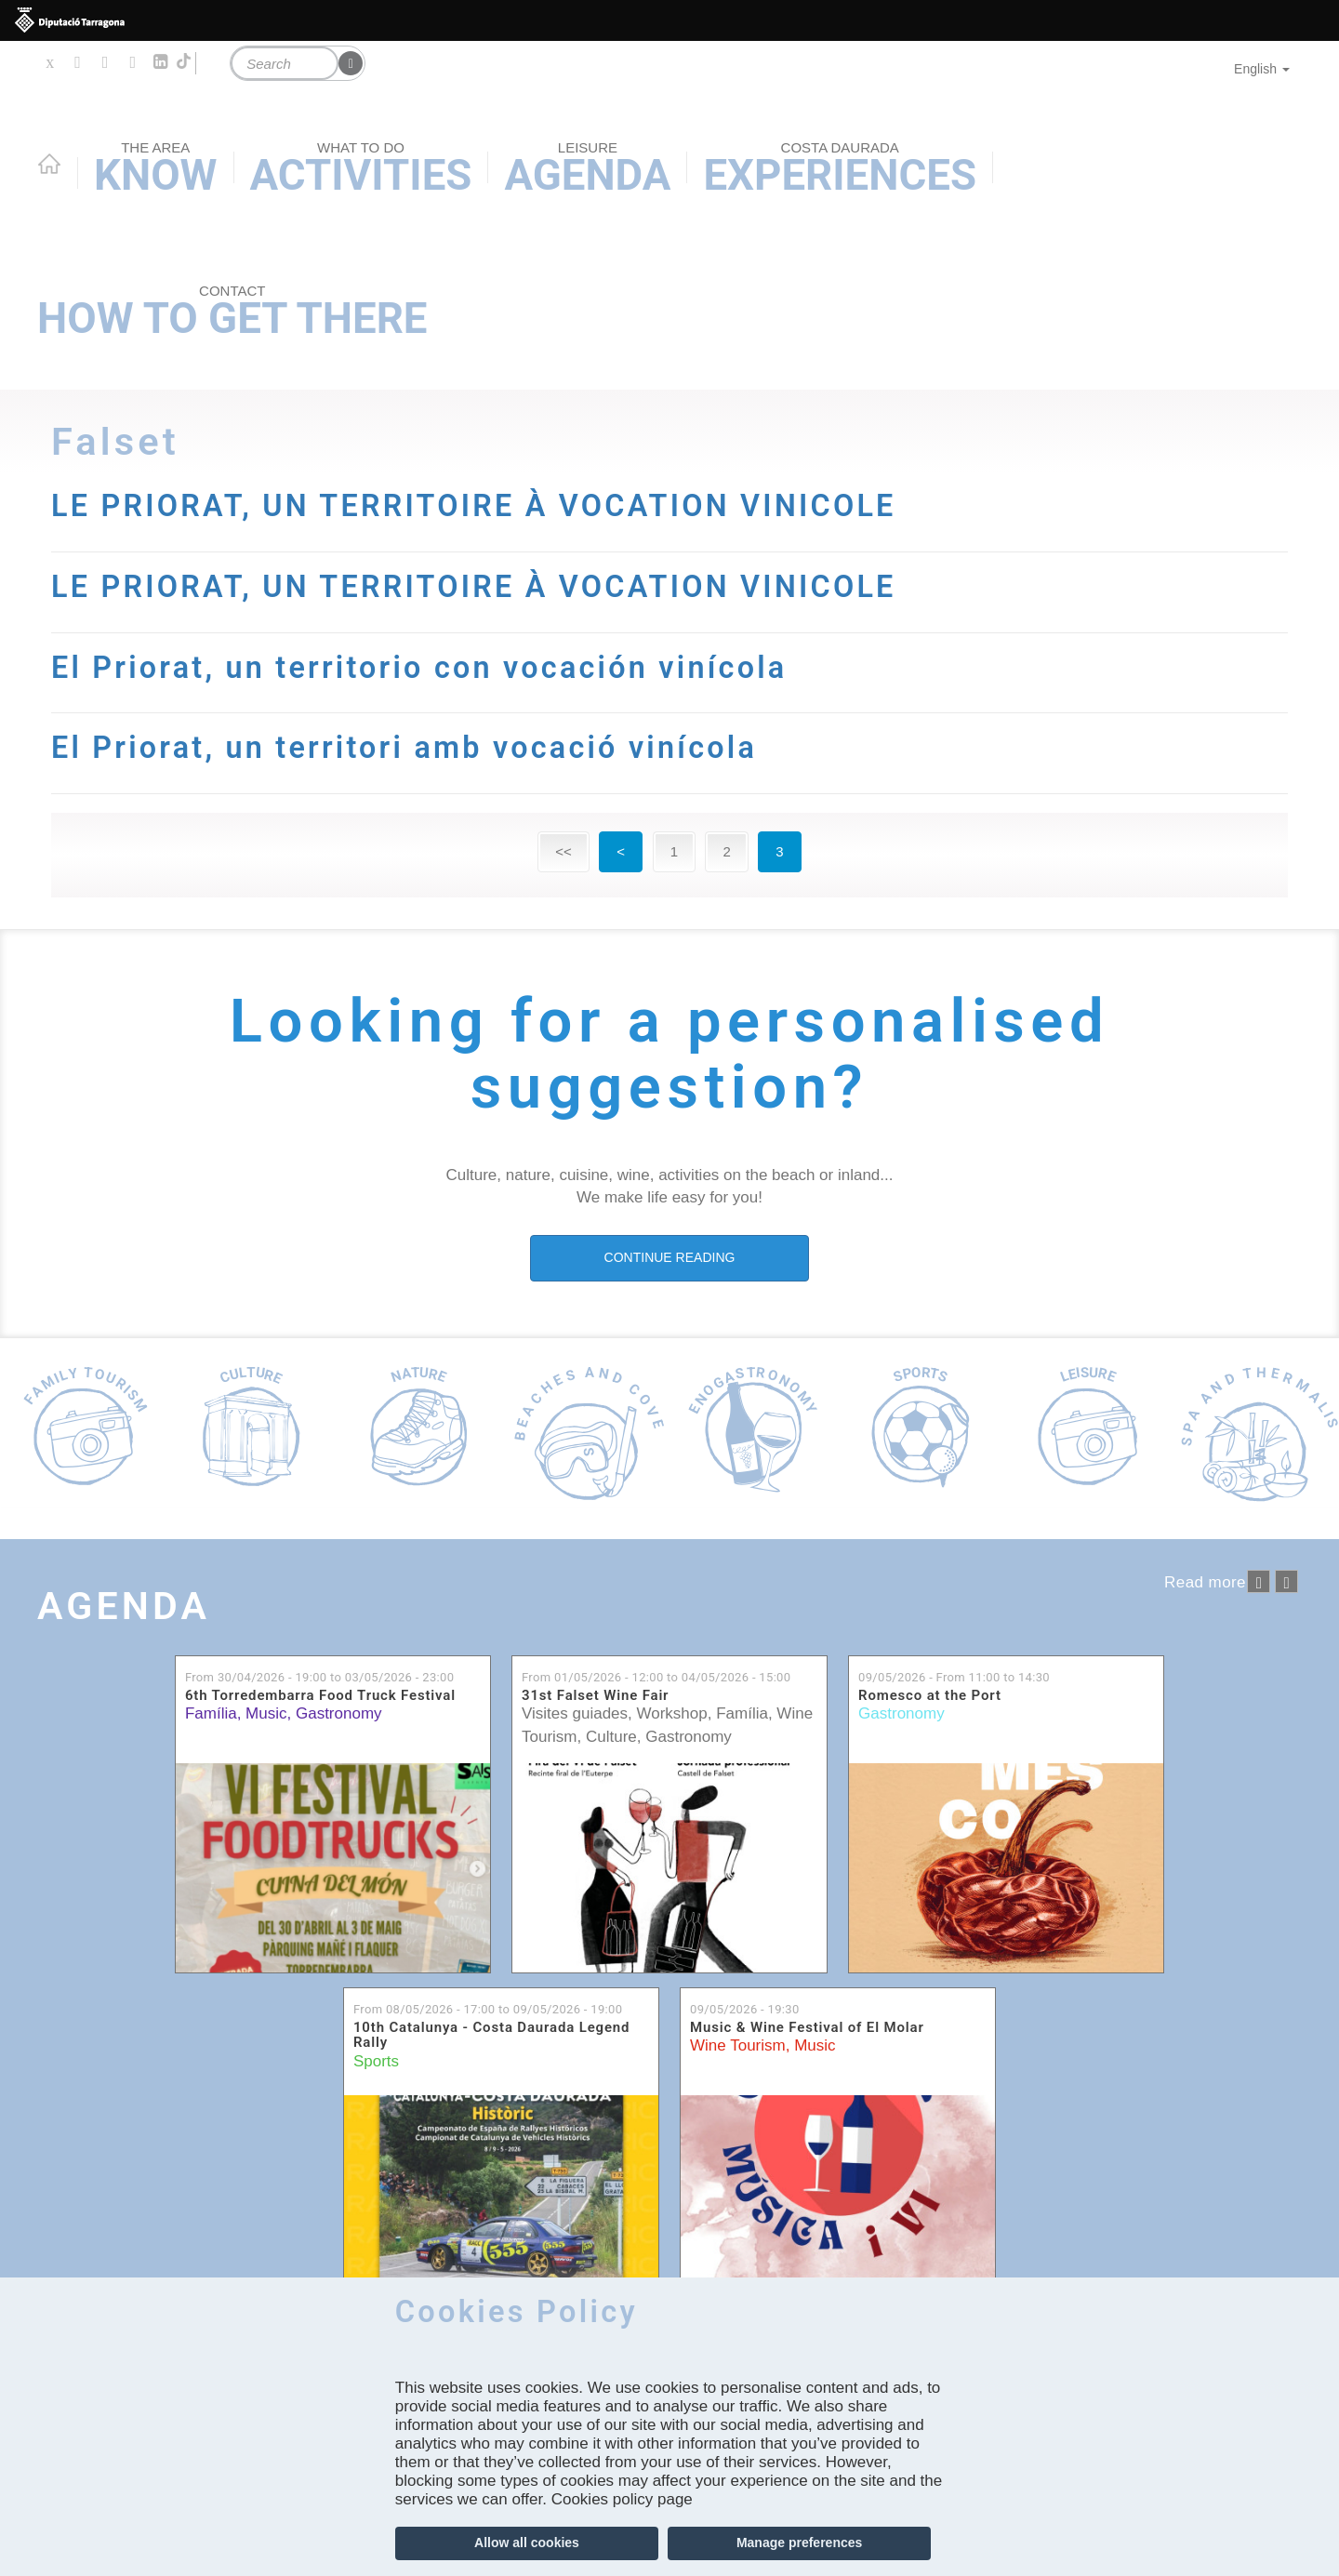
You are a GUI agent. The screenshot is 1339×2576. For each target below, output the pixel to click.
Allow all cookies (526, 2542)
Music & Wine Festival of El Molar (807, 2027)
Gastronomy (339, 1713)
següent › (1286, 1581)
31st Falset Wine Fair (595, 1695)
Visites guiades (575, 1713)
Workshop (672, 1713)
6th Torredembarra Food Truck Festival (320, 1695)
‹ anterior (1258, 1581)
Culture (611, 1736)
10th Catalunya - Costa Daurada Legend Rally (491, 2034)
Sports (376, 2060)
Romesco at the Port (929, 1695)
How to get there (232, 312)
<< (563, 851)
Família (211, 1713)
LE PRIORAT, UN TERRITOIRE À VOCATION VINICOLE (477, 506)
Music (265, 1713)
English (1262, 68)
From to (319, 1676)
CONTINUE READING (670, 1257)
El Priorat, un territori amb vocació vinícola (406, 747)
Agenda (124, 1605)
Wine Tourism (738, 2045)
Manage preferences (799, 2542)
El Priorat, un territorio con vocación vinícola (422, 667)
